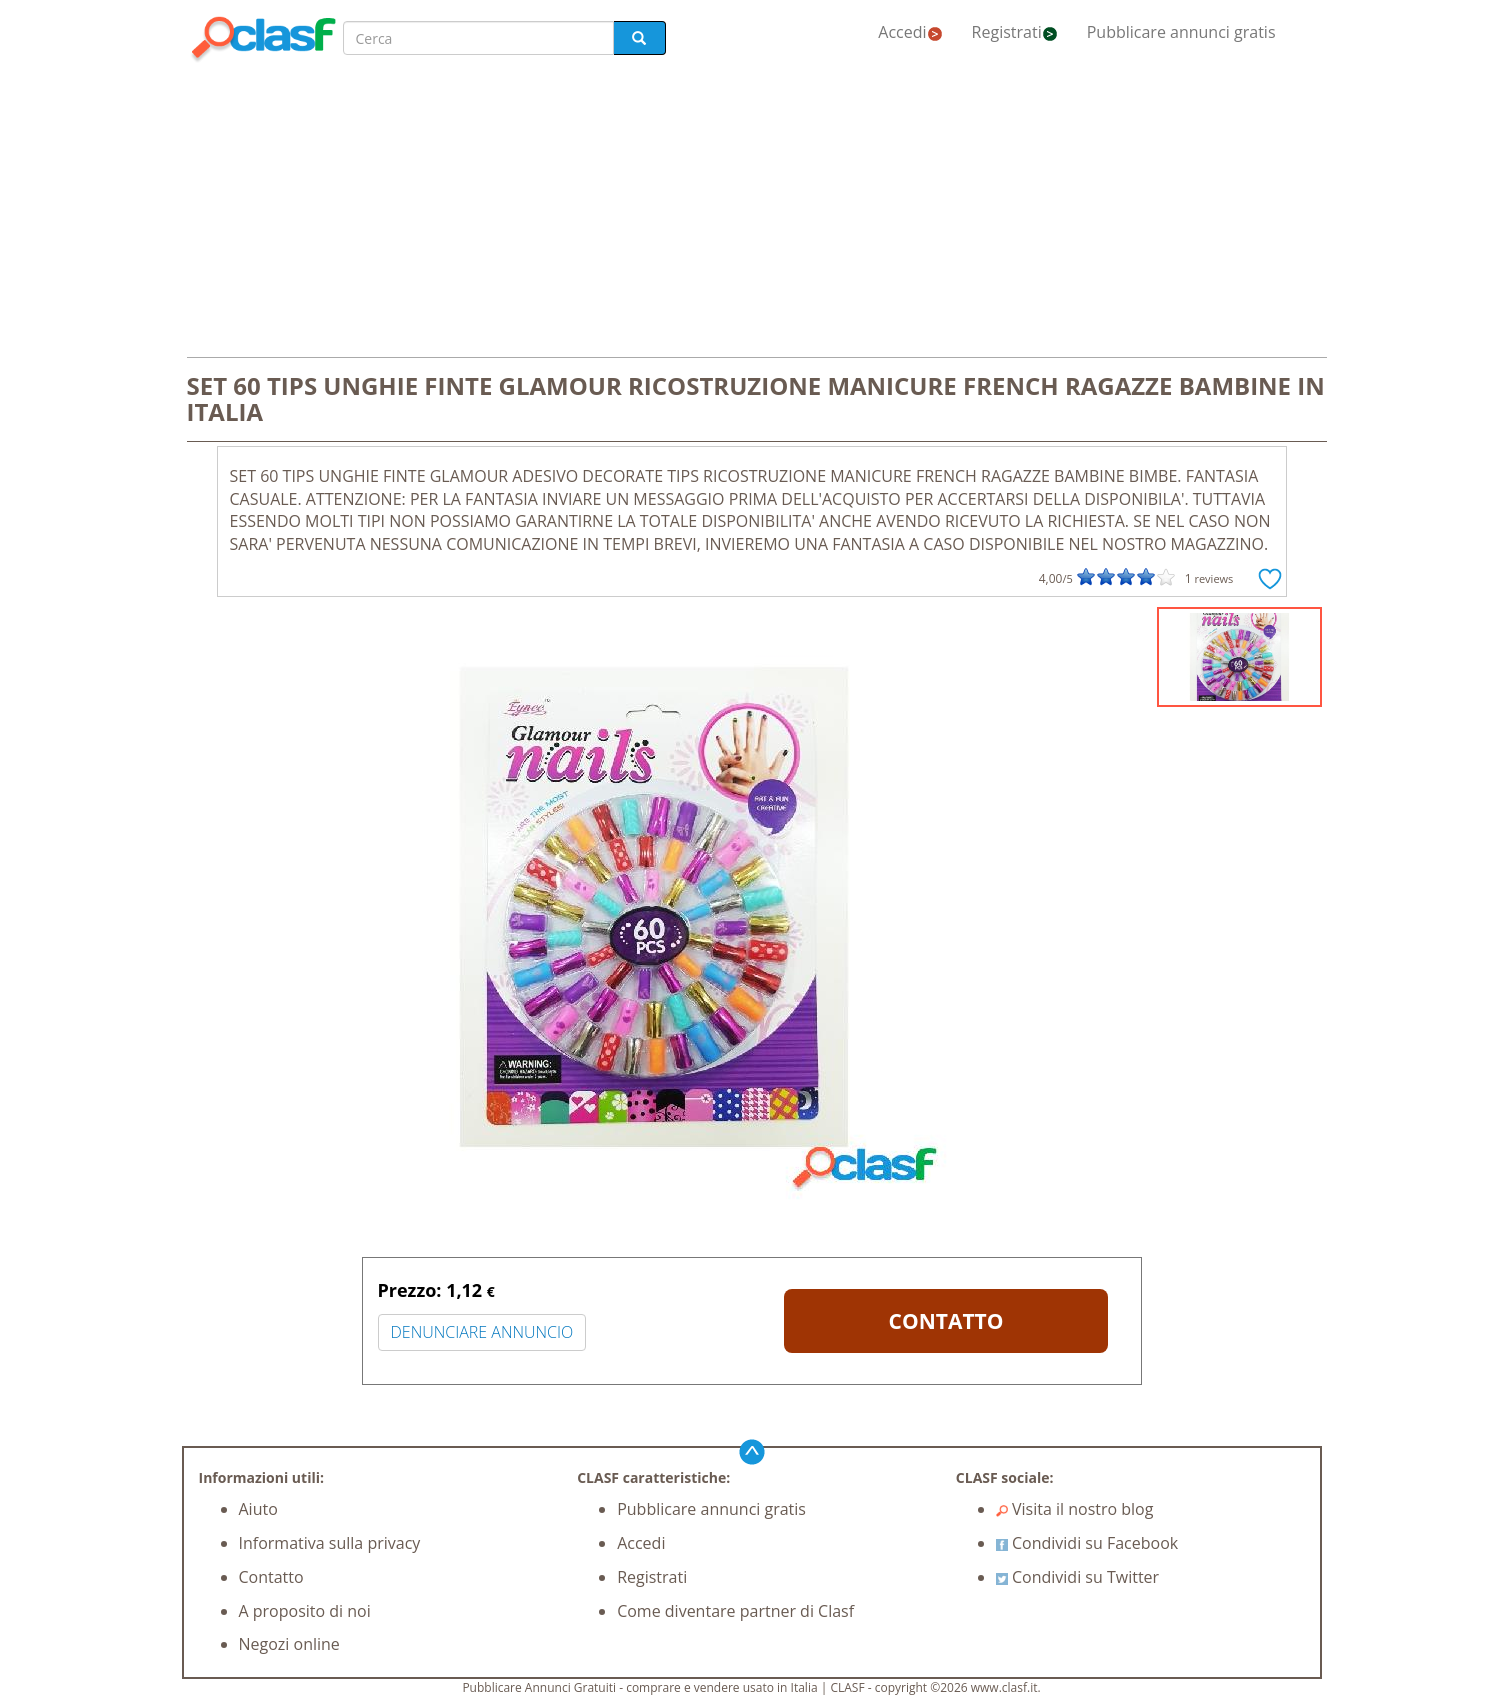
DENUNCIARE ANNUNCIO (482, 1332)
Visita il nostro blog (1075, 1509)
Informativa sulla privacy (330, 1543)
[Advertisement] (752, 212)
